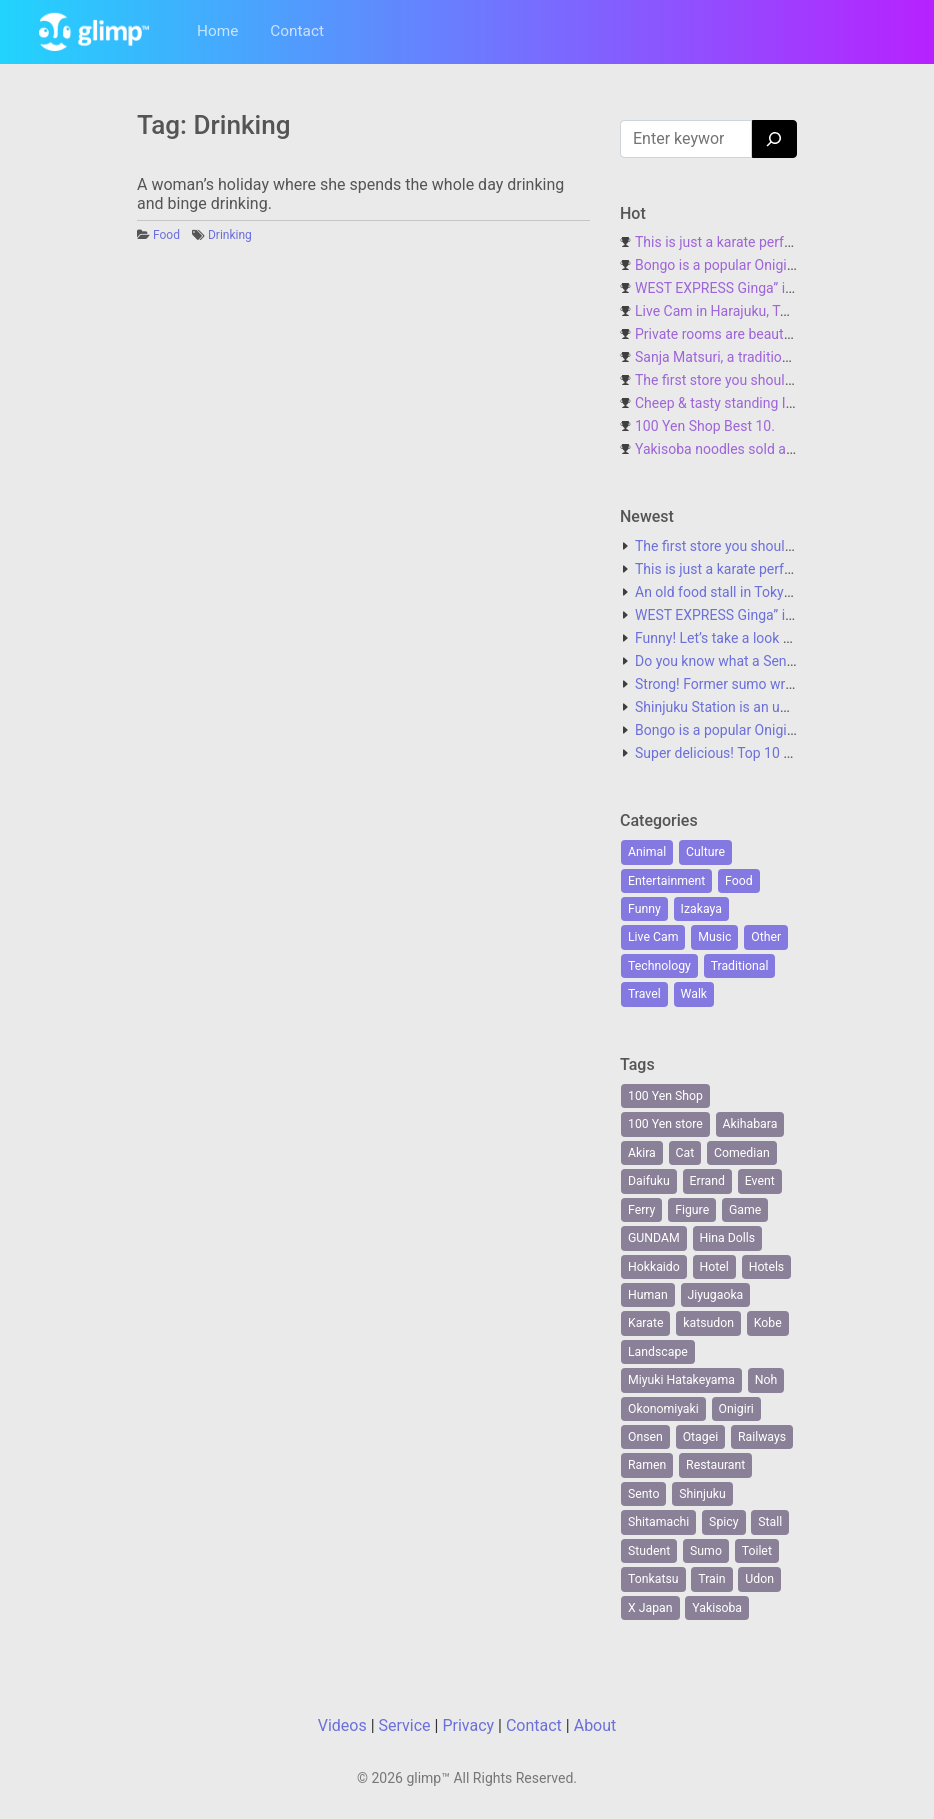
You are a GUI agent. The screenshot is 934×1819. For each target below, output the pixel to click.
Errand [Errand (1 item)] (707, 1181)
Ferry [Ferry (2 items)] (641, 1210)
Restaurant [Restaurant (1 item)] (715, 1465)
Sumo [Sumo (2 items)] (706, 1551)
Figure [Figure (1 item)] (692, 1210)
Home (217, 31)
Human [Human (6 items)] (648, 1295)
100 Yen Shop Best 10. (705, 426)
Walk (694, 994)
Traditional (740, 966)
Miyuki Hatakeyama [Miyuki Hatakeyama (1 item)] (681, 1380)
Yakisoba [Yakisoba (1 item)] (717, 1608)
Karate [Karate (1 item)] (645, 1323)
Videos (342, 1725)
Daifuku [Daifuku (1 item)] (649, 1181)
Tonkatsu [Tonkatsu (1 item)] (653, 1579)
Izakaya (701, 909)
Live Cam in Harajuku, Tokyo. (724, 311)
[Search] (774, 139)
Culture (705, 852)
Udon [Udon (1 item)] (759, 1579)
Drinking (230, 235)
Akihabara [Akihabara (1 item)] (750, 1124)
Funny (644, 909)
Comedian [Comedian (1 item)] (742, 1153)
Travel (644, 994)
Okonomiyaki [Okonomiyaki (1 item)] (663, 1409)
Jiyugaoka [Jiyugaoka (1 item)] (716, 1295)
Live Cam (653, 937)
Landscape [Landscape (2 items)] (658, 1352)
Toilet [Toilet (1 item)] (757, 1551)
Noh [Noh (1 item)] (766, 1380)
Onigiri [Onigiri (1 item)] (736, 1409)
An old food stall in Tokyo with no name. (759, 592)
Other (766, 937)
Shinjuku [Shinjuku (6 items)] (702, 1494)
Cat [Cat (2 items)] (685, 1153)
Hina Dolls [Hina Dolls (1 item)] (728, 1238)
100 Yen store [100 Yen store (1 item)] (665, 1124)
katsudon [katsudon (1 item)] (708, 1323)
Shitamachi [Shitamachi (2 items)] (658, 1522)
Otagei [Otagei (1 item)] (701, 1437)
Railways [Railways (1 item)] (762, 1437)
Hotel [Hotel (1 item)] (714, 1267)
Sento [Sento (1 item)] (643, 1494)
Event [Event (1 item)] (760, 1181)
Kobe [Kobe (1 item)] (768, 1323)
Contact (297, 31)
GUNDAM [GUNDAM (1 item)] (654, 1238)
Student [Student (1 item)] (649, 1551)
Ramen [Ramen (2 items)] (647, 1465)
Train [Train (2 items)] (711, 1579)
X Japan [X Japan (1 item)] (650, 1608)
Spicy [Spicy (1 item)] (723, 1522)
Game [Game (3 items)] (745, 1210)
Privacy (468, 1725)
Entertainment (666, 881)
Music (714, 937)
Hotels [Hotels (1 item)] (767, 1267)
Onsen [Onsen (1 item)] (645, 1437)
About (595, 1725)
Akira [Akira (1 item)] (642, 1153)
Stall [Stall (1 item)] (770, 1522)
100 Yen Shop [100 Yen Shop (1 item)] (665, 1096)
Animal (647, 852)
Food (166, 235)
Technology (659, 966)
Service (405, 1725)
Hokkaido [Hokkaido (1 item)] (654, 1267)
